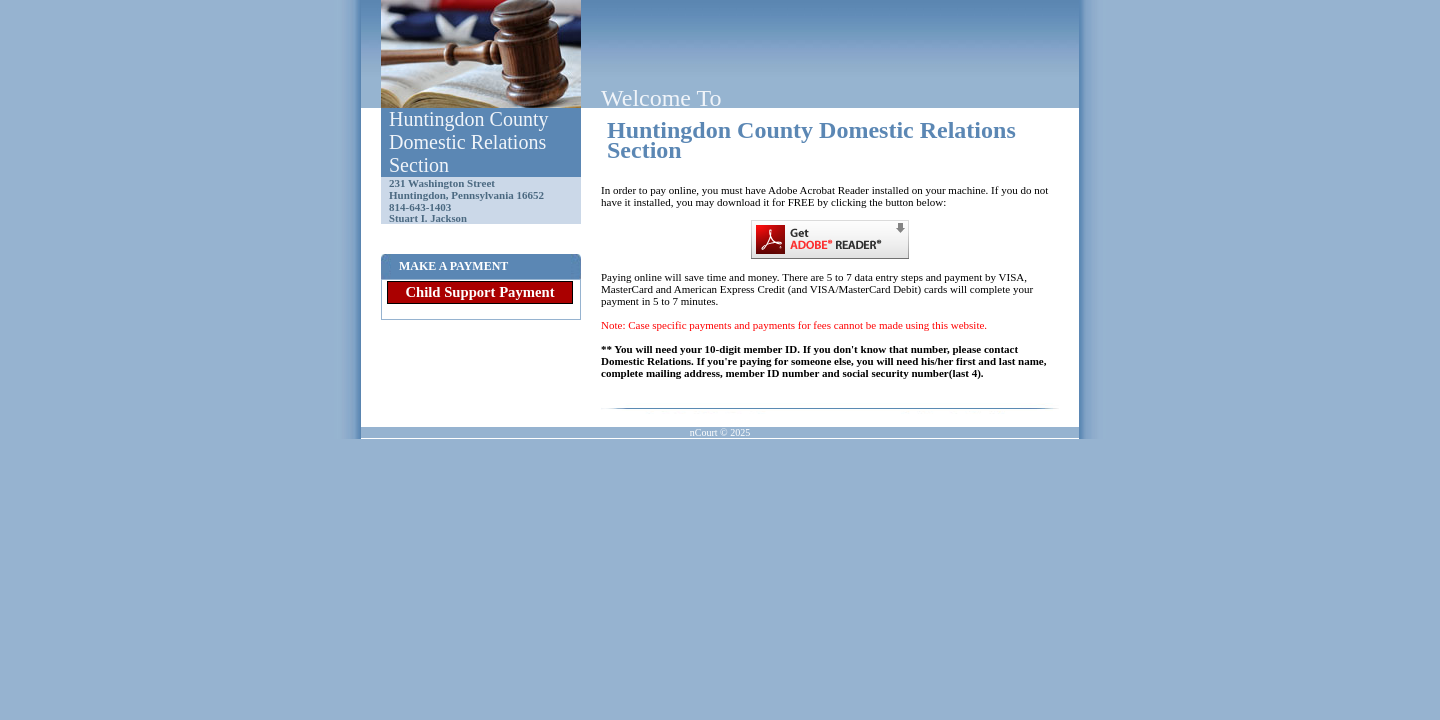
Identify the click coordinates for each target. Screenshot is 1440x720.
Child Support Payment (479, 292)
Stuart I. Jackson (428, 218)
